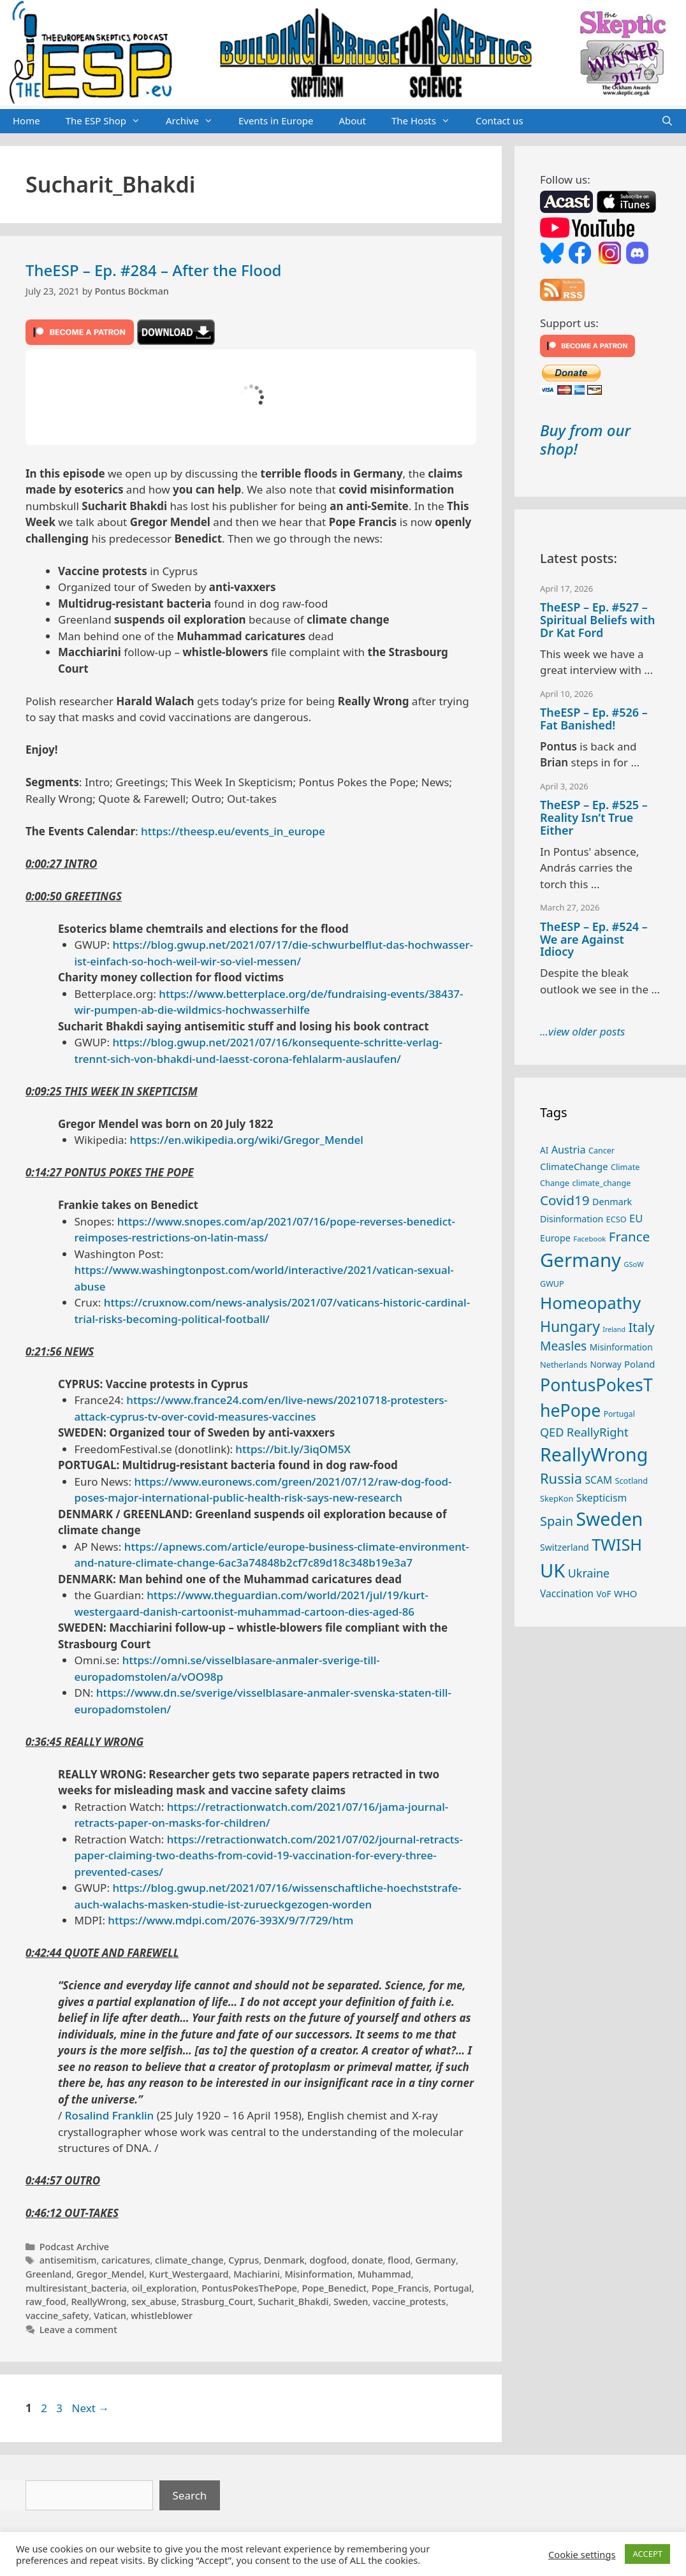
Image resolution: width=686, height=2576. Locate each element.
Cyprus (243, 2260)
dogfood (327, 2260)
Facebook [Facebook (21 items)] (589, 1238)
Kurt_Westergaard (189, 2274)
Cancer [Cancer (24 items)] (601, 1150)
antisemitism (68, 2260)
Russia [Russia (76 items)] (561, 1478)
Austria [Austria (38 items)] (568, 1150)
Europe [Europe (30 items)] (555, 1238)
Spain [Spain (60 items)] (556, 1521)
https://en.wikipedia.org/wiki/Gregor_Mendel (246, 1139)
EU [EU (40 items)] (636, 1218)
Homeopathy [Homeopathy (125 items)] (590, 1302)
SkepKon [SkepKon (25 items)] (556, 1498)
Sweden (350, 2301)
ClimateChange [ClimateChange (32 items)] (574, 1166)
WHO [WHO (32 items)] (625, 1593)
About (352, 120)
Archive (196, 121)
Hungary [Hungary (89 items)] (570, 1326)
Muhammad (384, 2274)
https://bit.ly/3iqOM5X (292, 1449)
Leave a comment (78, 2330)
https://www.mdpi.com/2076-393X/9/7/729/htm (230, 1920)
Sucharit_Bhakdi (293, 2301)
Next (90, 2408)
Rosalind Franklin (109, 2115)
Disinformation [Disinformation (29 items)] (571, 1219)
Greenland (48, 2274)
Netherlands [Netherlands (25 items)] (563, 1364)
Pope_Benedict (334, 2288)
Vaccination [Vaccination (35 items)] (567, 1593)
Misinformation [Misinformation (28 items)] (621, 1347)
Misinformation (319, 2274)
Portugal (452, 2288)
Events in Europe (276, 120)
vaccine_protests (409, 2301)
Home (26, 120)
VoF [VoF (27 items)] (603, 1594)
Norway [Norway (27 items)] (606, 1364)
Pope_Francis (400, 2288)
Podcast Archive (74, 2247)
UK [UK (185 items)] (552, 1570)
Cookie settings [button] (581, 2554)
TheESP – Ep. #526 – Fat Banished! (594, 719)
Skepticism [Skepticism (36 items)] (601, 1498)
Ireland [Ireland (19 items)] (613, 1329)
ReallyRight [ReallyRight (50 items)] (598, 1432)
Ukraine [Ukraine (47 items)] (588, 1573)
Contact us (499, 120)
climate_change (189, 2260)
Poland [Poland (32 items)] (639, 1364)
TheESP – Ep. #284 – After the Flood (153, 270)
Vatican (110, 2315)
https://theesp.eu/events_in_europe (233, 831)
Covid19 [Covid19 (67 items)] (565, 1200)
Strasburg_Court (217, 2301)
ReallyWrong (98, 2301)
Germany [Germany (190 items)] (580, 1260)
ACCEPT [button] (647, 2553)
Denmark (284, 2260)
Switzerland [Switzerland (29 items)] (564, 1547)
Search (190, 2495)
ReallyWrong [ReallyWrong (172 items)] (594, 1454)
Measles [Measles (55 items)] (563, 1345)
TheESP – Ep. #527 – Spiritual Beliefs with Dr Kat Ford (597, 619)
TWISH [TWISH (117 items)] (617, 1544)
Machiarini (256, 2274)
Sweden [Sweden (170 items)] (609, 1519)
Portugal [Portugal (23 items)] (619, 1414)
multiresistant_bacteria (76, 2288)
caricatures (125, 2260)
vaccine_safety (57, 2315)
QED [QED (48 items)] (552, 1432)
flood (399, 2260)
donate (367, 2260)
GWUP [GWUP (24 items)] (552, 1283)
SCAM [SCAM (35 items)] (598, 1480)
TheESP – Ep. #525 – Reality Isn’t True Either (594, 817)
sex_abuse (154, 2301)
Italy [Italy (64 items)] (641, 1327)
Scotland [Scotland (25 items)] (631, 1480)
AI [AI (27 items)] (544, 1150)
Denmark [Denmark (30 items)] (612, 1202)
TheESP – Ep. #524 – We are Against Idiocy (594, 939)
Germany (435, 2260)
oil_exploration (164, 2288)
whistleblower (162, 2315)
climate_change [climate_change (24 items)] (601, 1183)
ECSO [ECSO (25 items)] (616, 1219)
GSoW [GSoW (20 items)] (633, 1264)
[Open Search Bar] (667, 121)
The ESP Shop (109, 121)
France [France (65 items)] (629, 1236)
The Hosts (427, 121)
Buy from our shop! (585, 439)
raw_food (46, 2301)
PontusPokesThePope (249, 2288)
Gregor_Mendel (110, 2274)
